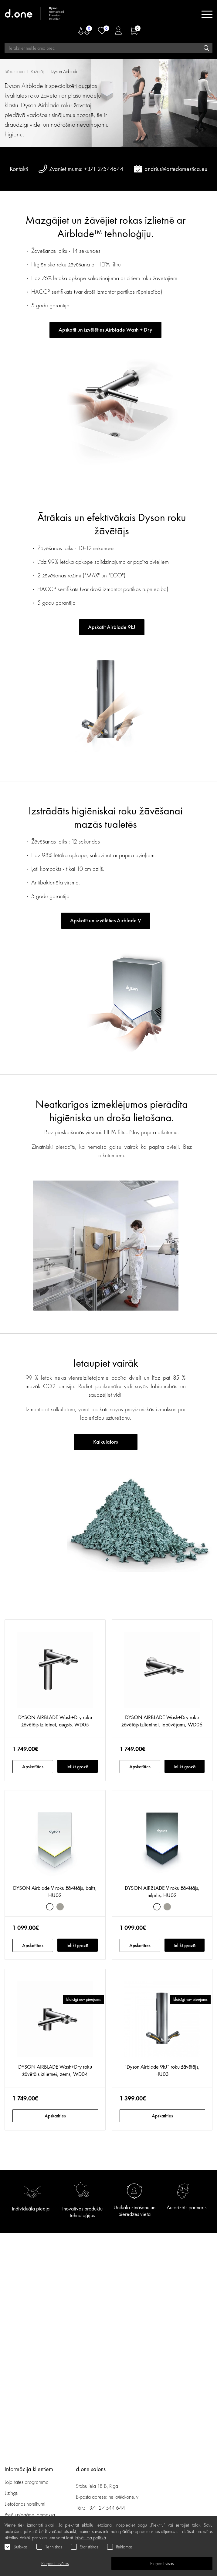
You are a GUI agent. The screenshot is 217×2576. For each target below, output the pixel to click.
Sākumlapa (15, 71)
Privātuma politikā (90, 2537)
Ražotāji (38, 71)
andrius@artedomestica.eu (175, 169)
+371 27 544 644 (105, 2507)
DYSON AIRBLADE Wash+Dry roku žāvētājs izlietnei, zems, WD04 (55, 2070)
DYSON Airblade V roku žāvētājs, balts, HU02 (55, 1891)
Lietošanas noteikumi (25, 2503)
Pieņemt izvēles (55, 2563)
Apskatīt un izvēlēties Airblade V (105, 920)
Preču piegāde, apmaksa (30, 2514)
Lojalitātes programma (27, 2481)
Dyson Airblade (65, 71)
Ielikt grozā (77, 1766)
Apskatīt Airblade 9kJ (111, 626)
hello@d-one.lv (123, 2496)
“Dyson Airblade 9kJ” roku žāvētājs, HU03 (162, 2070)
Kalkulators (105, 1441)
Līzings (11, 2492)
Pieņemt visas (162, 2563)
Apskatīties (32, 1766)
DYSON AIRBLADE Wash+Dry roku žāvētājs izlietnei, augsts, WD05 (55, 1721)
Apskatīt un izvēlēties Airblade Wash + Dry (105, 329)
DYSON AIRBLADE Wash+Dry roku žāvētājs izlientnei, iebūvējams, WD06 (161, 1721)
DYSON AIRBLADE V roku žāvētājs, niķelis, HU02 (162, 1891)
